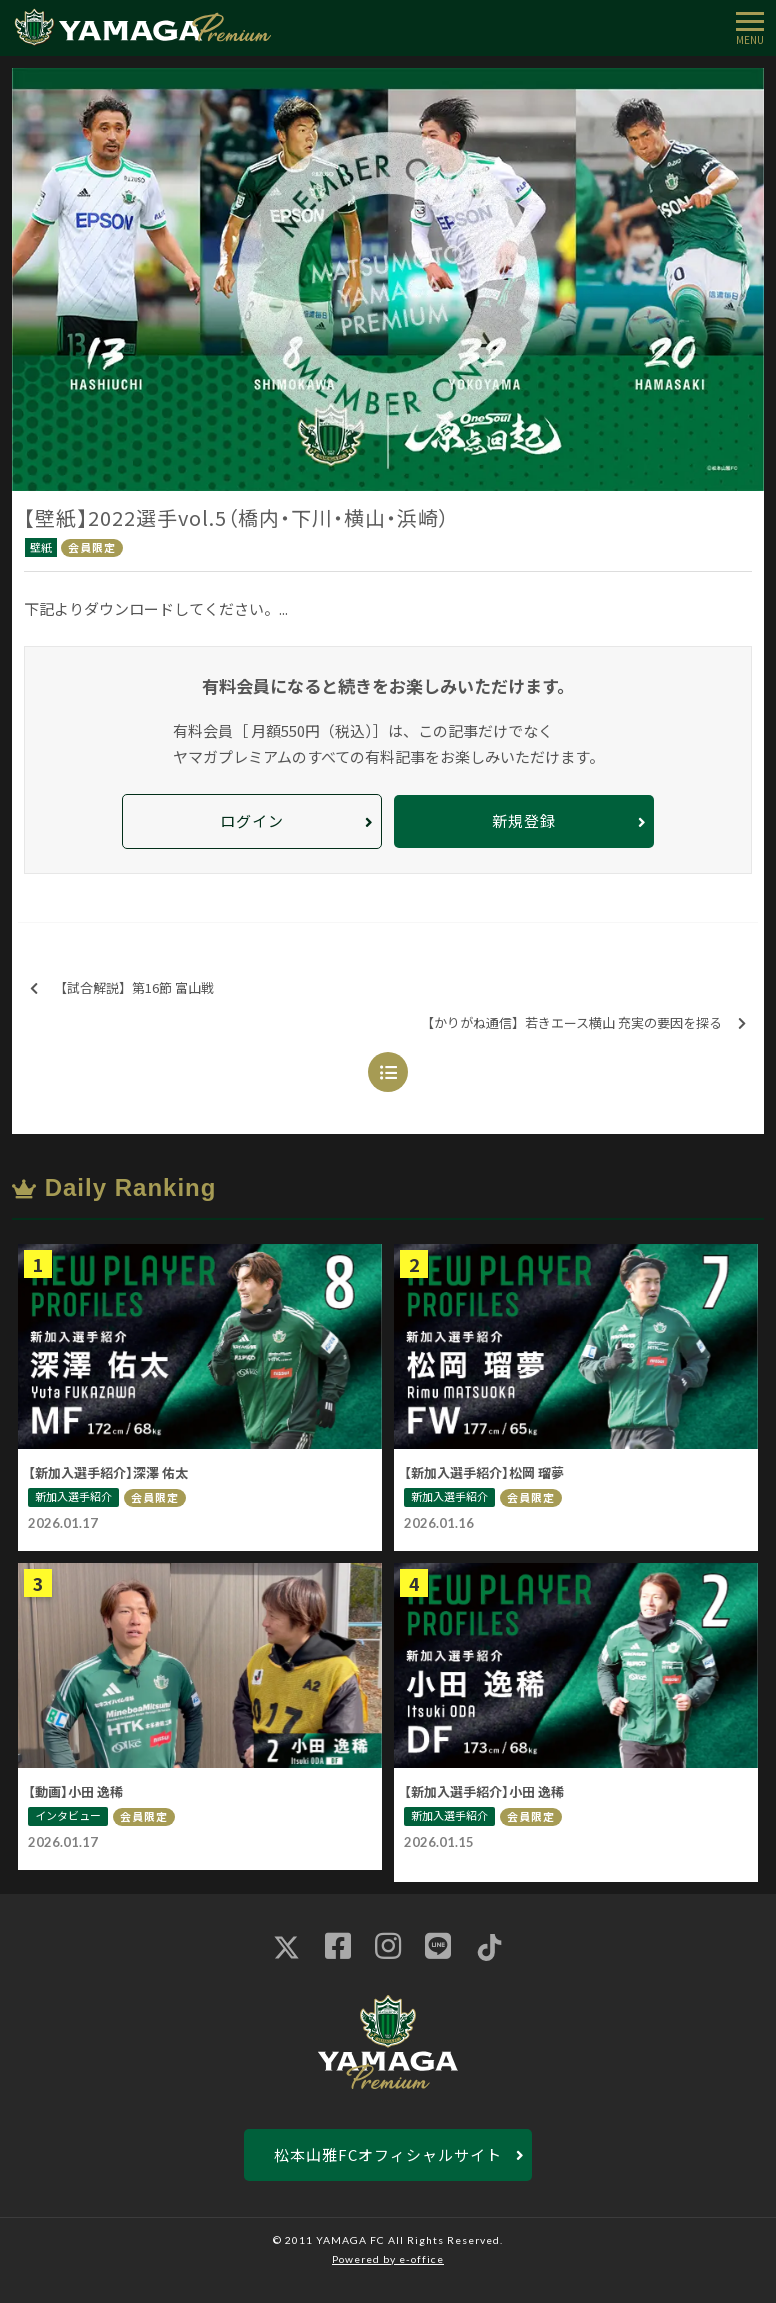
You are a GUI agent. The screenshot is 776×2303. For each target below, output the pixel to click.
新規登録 (524, 820)
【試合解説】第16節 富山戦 (122, 988)
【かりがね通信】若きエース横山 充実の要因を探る (583, 1023)
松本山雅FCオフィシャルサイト (388, 2154)
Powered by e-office (388, 2259)
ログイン (252, 820)
